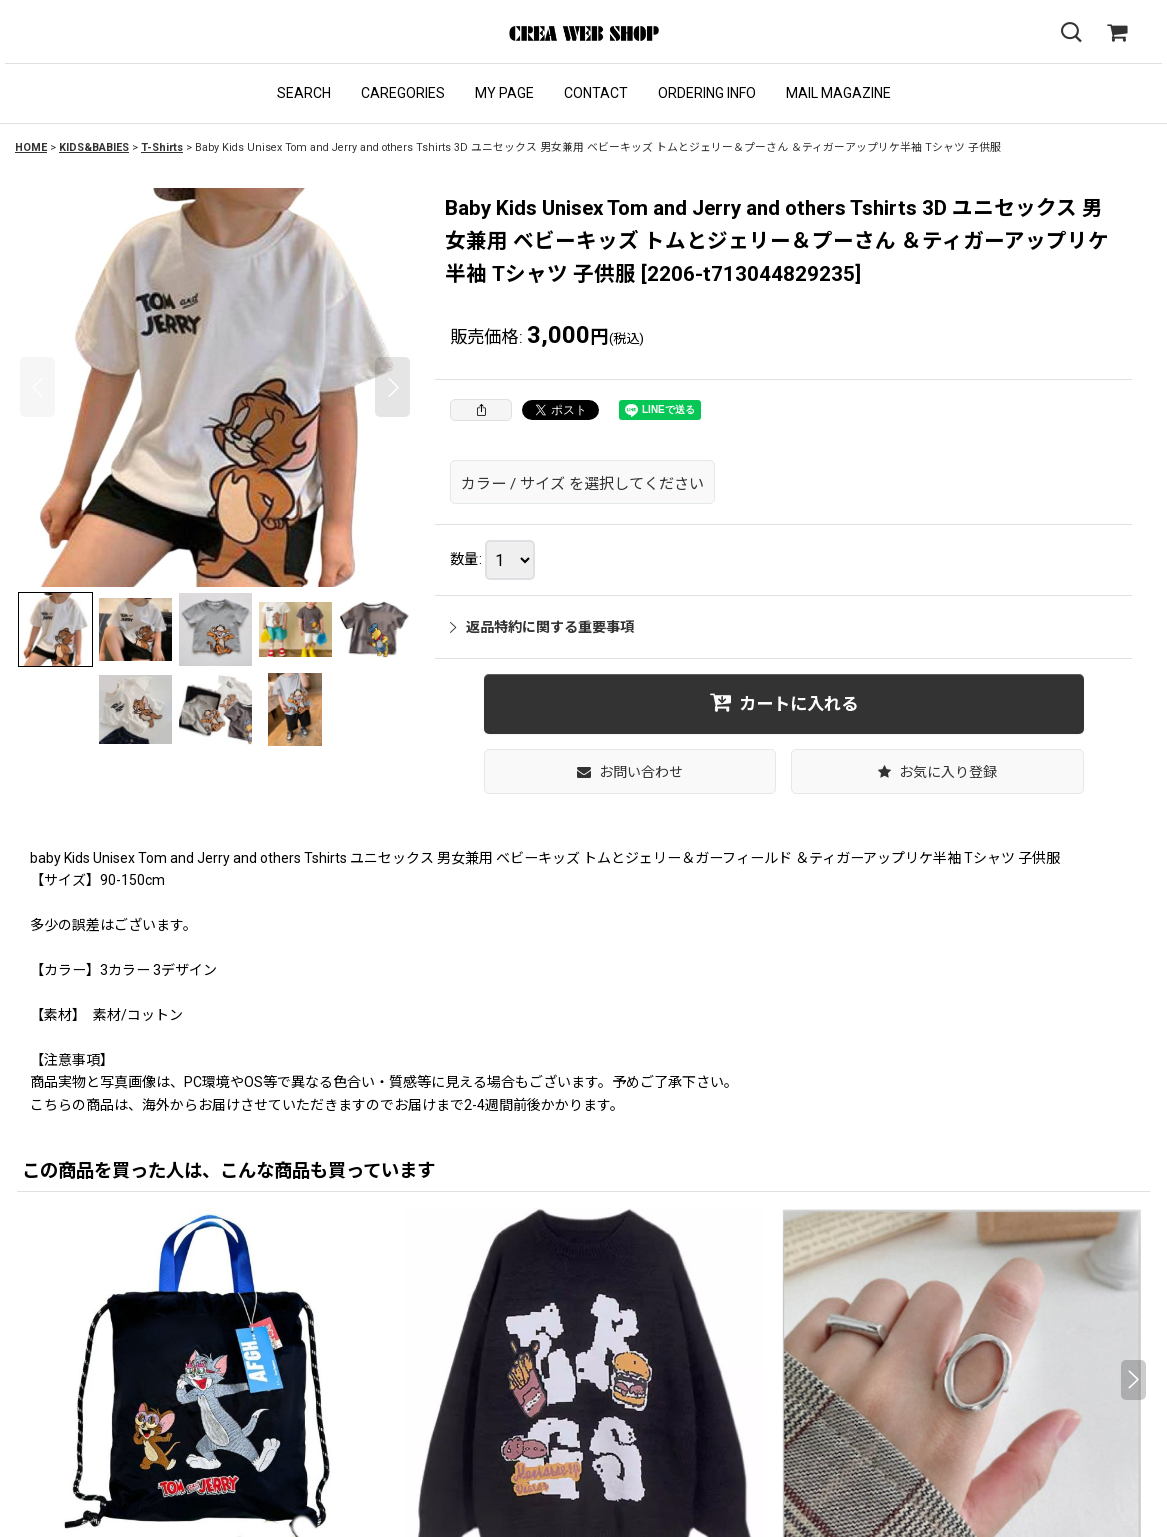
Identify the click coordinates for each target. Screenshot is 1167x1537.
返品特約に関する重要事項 (542, 627)
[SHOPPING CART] (1117, 33)
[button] (304, 93)
